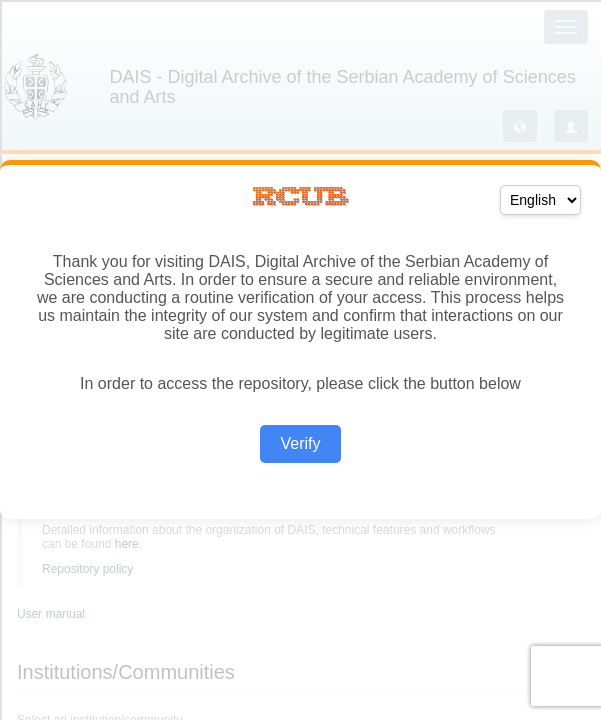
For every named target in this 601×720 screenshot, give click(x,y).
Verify (300, 443)
